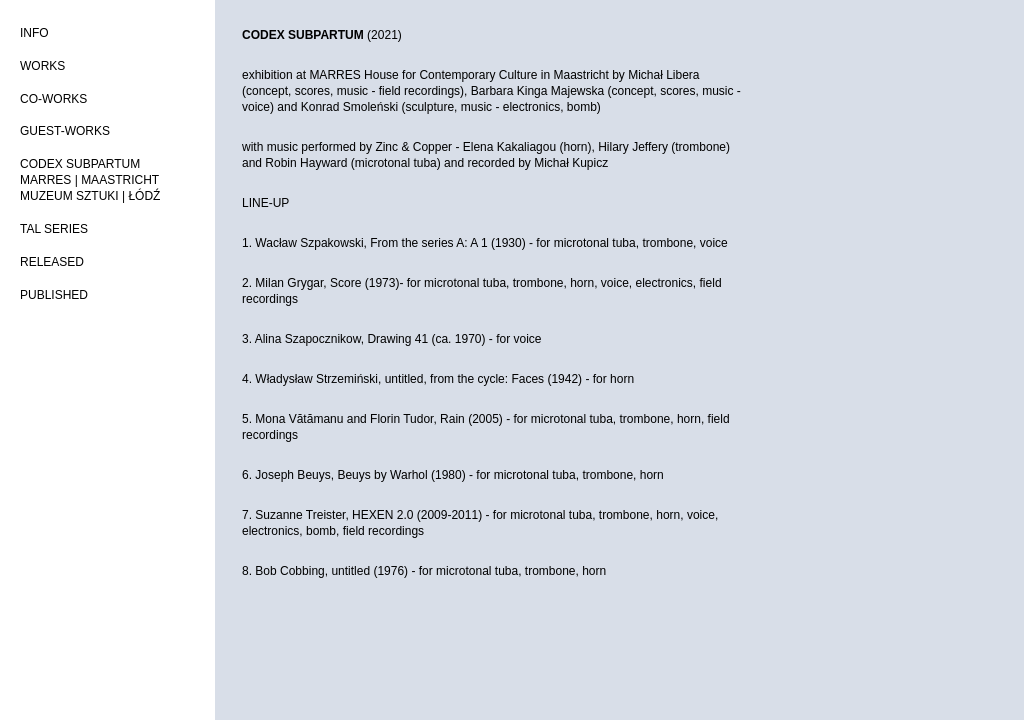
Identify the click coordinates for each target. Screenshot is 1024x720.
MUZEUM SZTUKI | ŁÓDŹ (90, 196)
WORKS (42, 66)
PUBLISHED (54, 295)
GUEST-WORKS (65, 131)
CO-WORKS (53, 99)
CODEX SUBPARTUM (80, 164)
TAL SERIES (54, 229)
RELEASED (52, 262)
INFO (34, 33)
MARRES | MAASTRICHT (89, 180)
